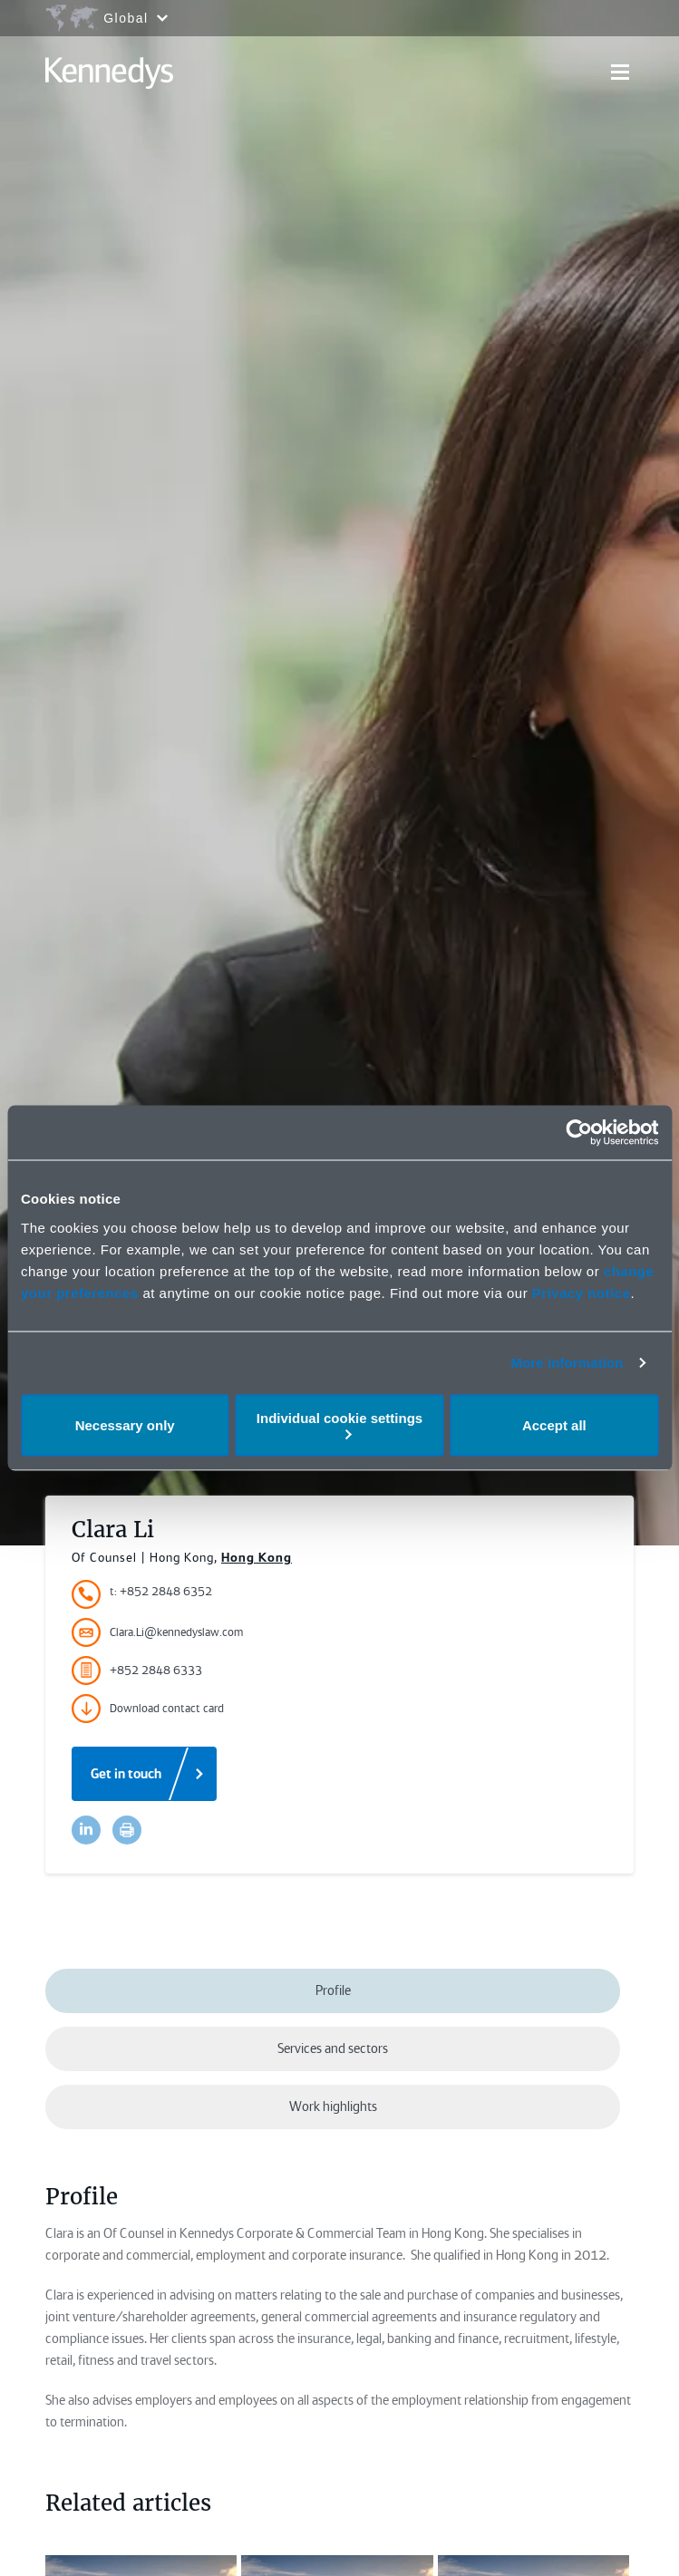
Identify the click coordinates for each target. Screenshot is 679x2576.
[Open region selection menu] (106, 18)
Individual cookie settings (339, 1424)
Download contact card (148, 1708)
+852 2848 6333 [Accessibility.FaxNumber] (137, 1670)
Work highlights (333, 2106)
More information (566, 1362)
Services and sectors (332, 2048)
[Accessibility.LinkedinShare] (86, 1830)
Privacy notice (581, 1292)
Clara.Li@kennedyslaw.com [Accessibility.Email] (157, 1632)
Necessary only (125, 1425)
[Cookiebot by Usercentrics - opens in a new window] (579, 1133)
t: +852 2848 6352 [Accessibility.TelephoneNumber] (161, 1591)
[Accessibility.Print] (126, 1830)
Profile (333, 1990)
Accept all (554, 1425)
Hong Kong (256, 1557)
